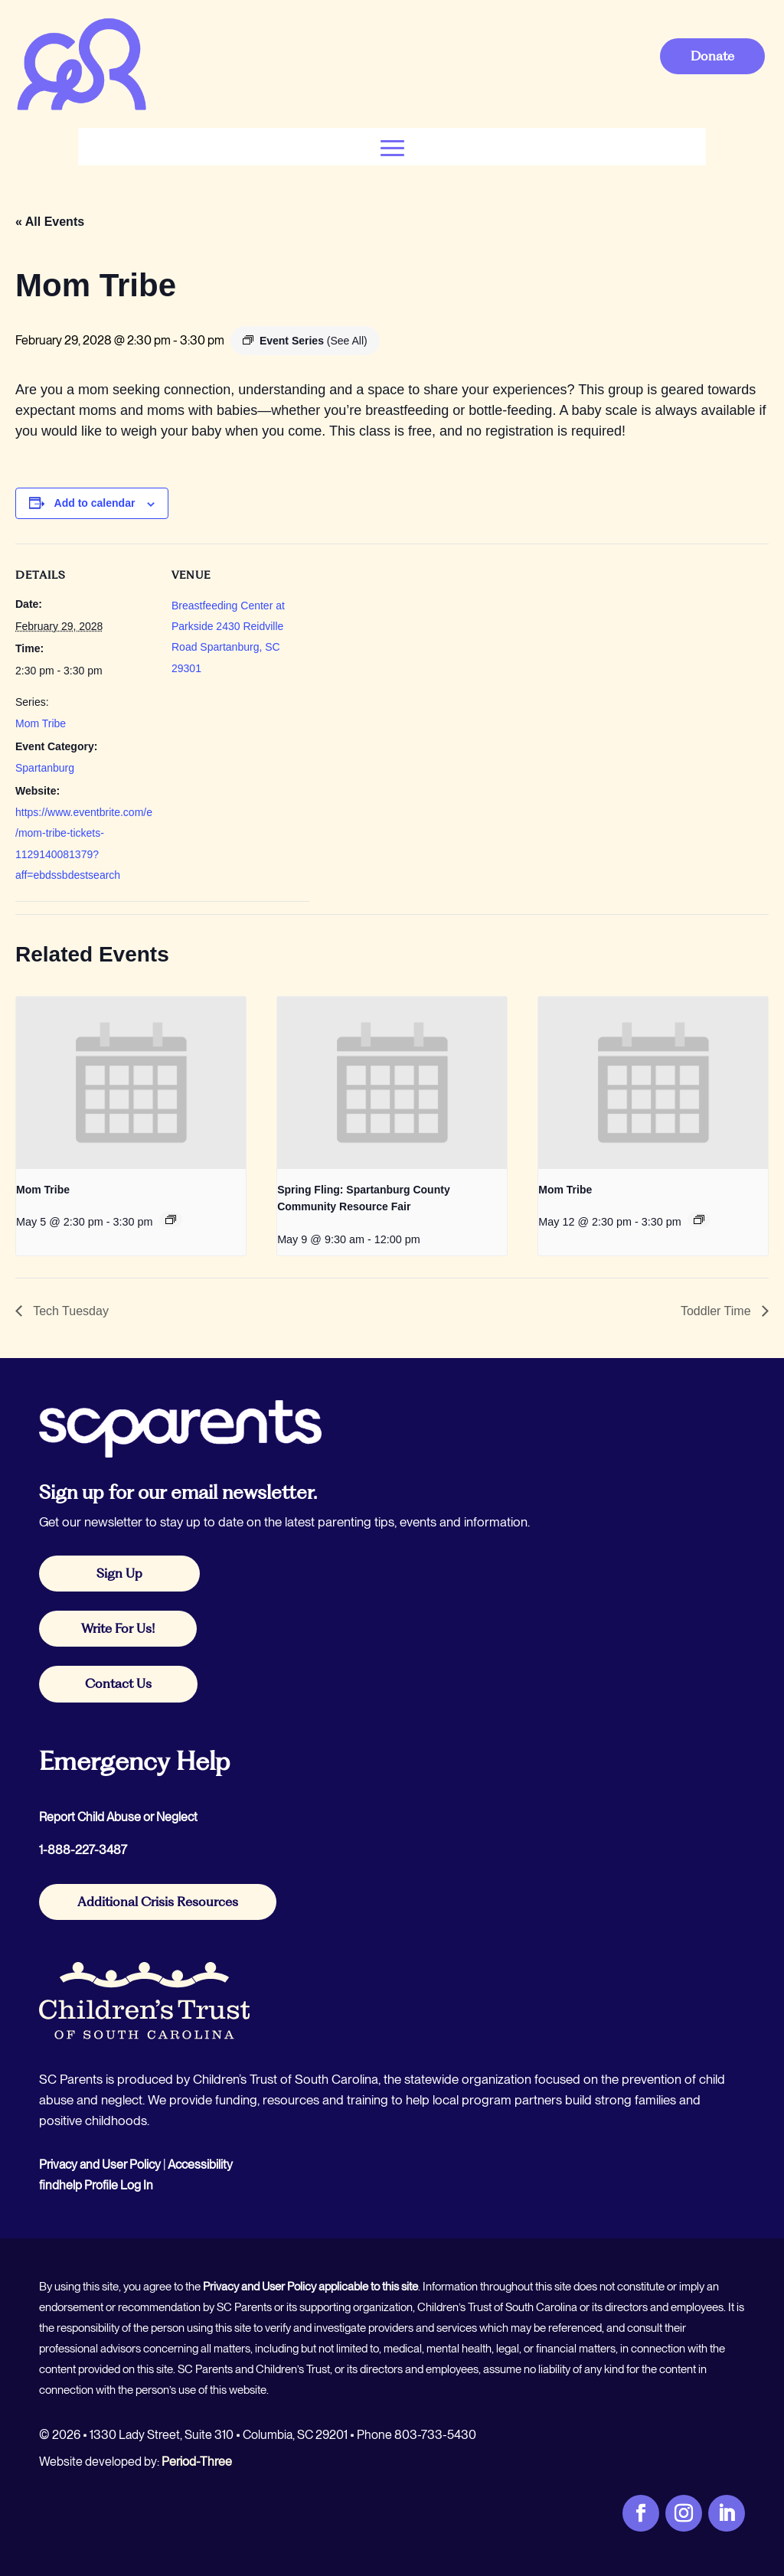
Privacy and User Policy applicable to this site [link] (310, 2287)
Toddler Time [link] (717, 1310)
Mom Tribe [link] (40, 723)
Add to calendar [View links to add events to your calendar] (95, 503)
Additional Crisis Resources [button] (157, 1901)
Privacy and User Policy (100, 2164)
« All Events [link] (49, 221)
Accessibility (200, 2164)
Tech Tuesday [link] (69, 1310)
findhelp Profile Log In (96, 2185)
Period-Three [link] (197, 2461)
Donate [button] (712, 56)
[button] (392, 146)
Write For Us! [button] (118, 1628)
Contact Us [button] (118, 1683)
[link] (81, 108)
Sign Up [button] (119, 1573)
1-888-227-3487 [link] (83, 1850)
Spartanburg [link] (44, 768)
